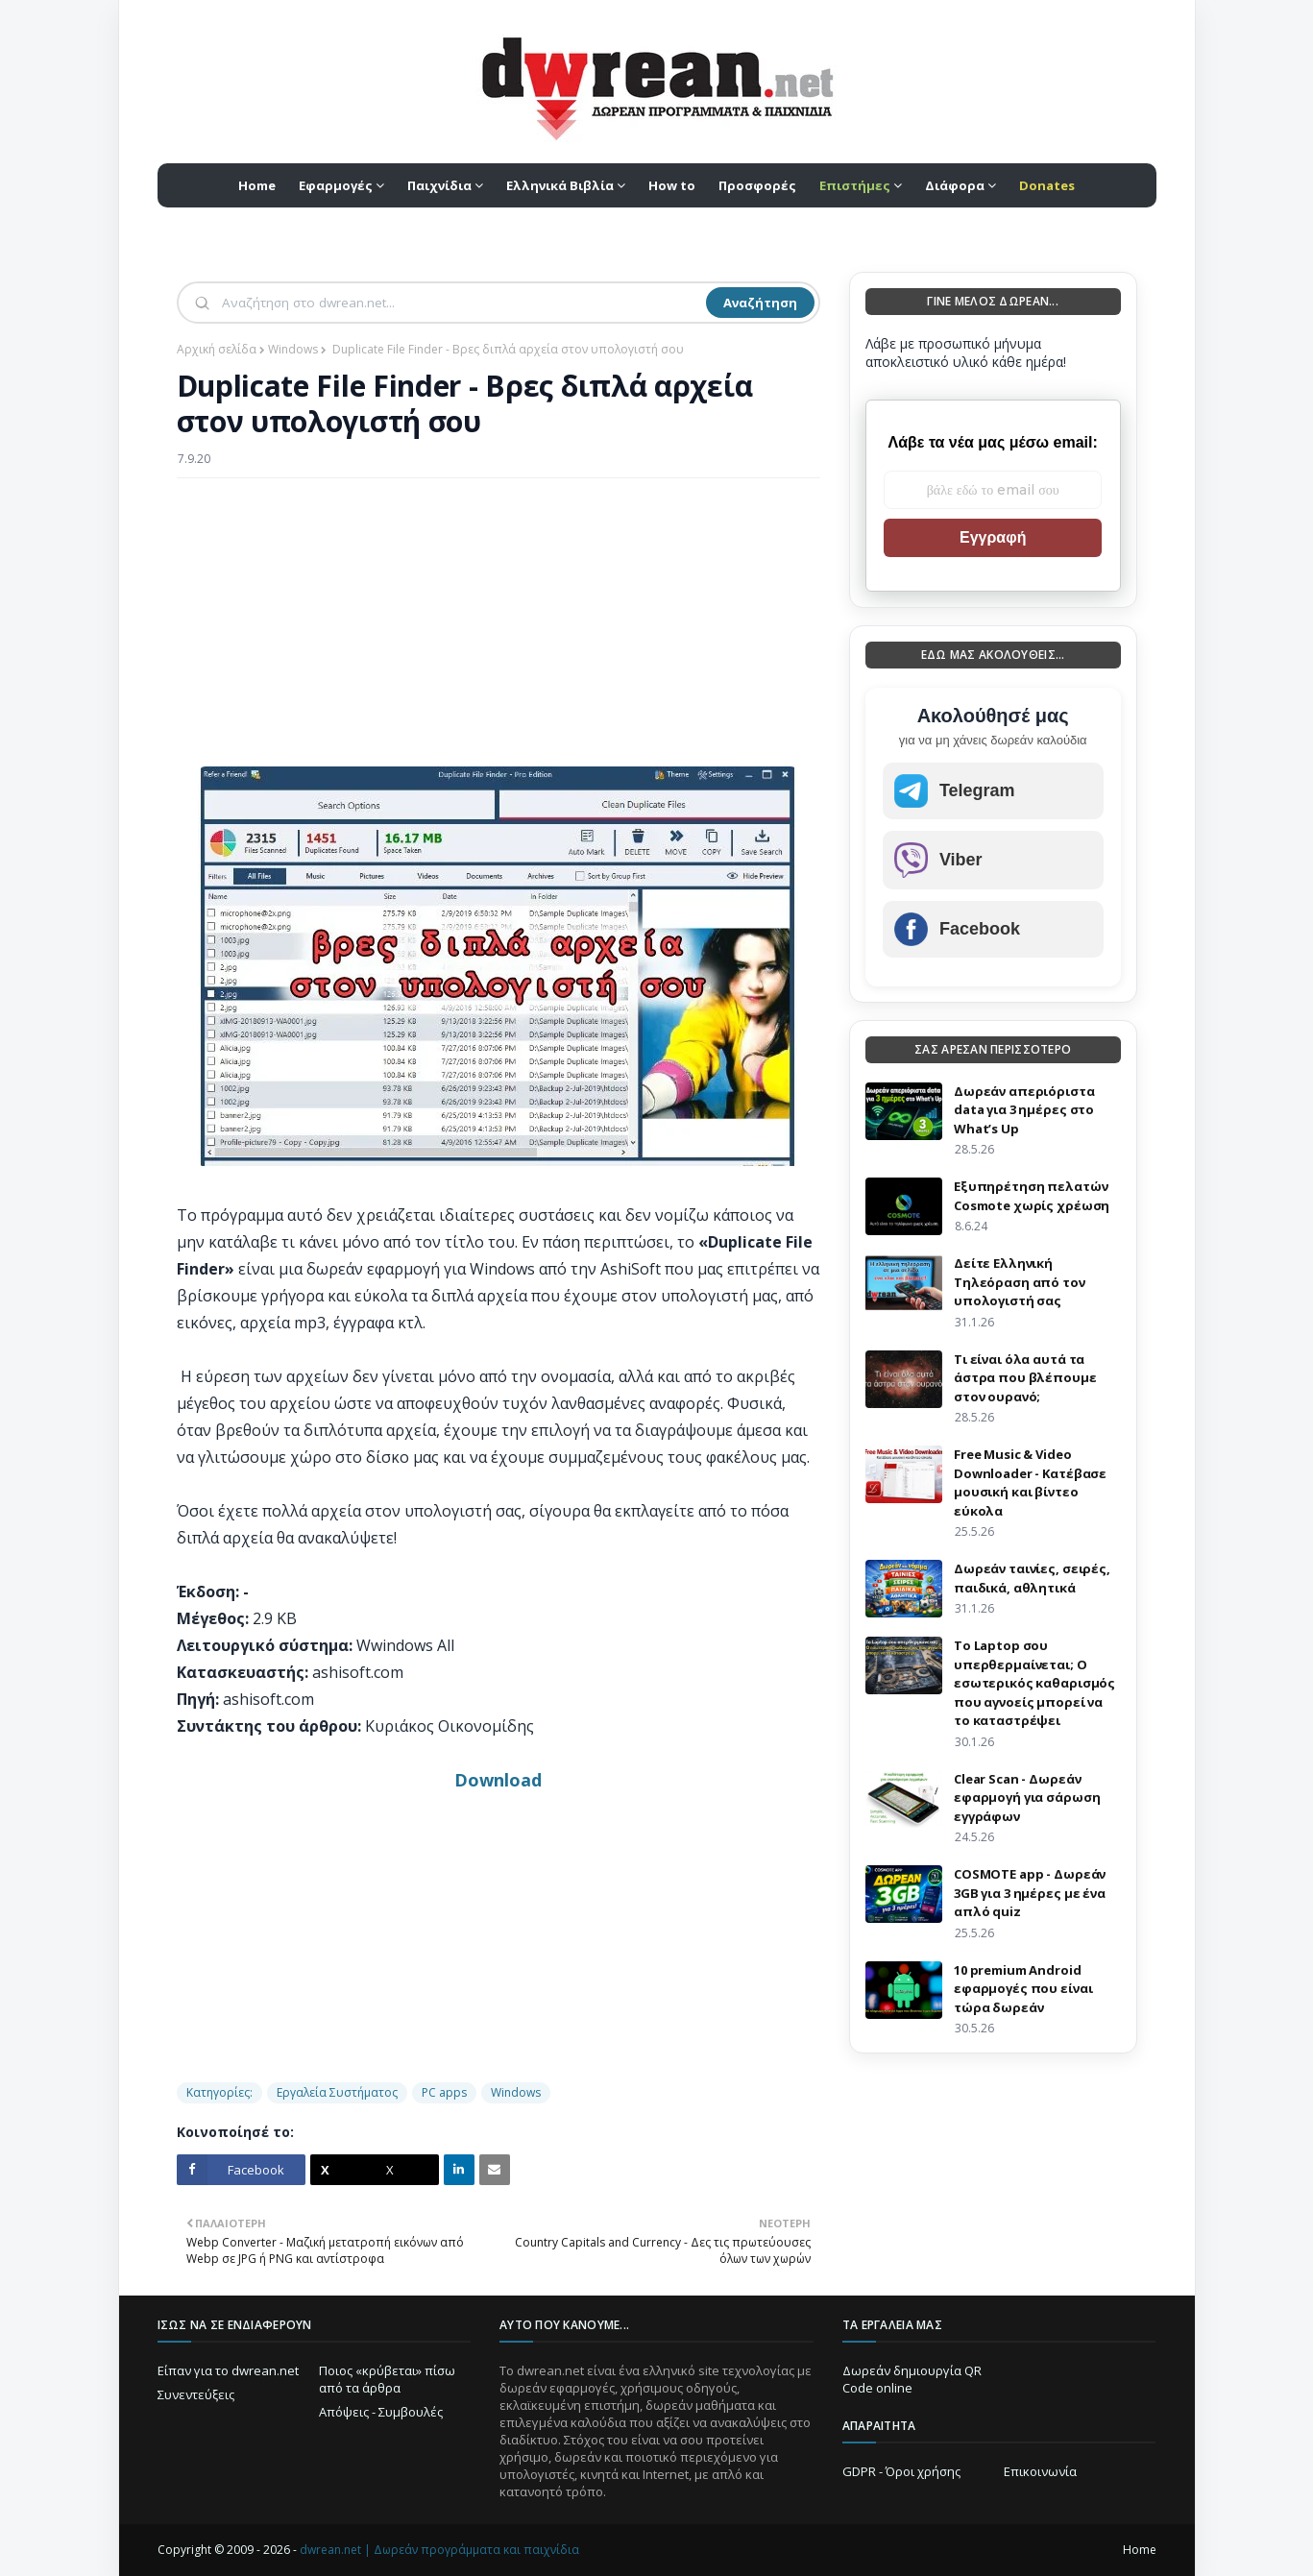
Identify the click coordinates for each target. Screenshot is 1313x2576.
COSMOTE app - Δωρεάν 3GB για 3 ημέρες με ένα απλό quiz (1030, 1892)
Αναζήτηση (760, 302)
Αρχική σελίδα (216, 349)
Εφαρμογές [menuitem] (336, 185)
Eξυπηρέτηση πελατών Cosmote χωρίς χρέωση (1031, 1196)
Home (1139, 2549)
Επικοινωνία (1040, 2471)
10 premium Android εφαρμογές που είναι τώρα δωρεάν (1023, 1988)
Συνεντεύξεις (196, 2394)
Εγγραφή (993, 537)
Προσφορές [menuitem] (757, 185)
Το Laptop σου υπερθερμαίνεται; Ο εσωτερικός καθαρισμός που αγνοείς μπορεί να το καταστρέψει (1034, 1683)
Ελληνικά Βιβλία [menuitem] (560, 185)
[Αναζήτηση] (462, 302)
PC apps (444, 2092)
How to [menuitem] (671, 185)
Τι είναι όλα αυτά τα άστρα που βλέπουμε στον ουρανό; (1025, 1377)
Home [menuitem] (257, 185)
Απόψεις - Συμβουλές (381, 2411)
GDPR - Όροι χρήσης (901, 2471)
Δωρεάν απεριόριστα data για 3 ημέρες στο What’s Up (1024, 1109)
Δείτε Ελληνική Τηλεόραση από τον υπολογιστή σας (1019, 1281)
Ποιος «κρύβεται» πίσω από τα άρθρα (387, 2379)
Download (498, 1779)
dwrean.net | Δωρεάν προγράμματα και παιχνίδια (439, 2549)
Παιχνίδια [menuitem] (439, 185)
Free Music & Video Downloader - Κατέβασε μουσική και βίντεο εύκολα (1030, 1482)
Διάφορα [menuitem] (955, 185)
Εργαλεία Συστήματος (337, 2092)
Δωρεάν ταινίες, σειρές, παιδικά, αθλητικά (1032, 1578)
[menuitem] (860, 185)
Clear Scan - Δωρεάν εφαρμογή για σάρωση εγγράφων (1027, 1797)
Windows (293, 349)
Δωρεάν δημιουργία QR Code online (912, 2379)
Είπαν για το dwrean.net (228, 2370)
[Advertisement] (498, 632)
